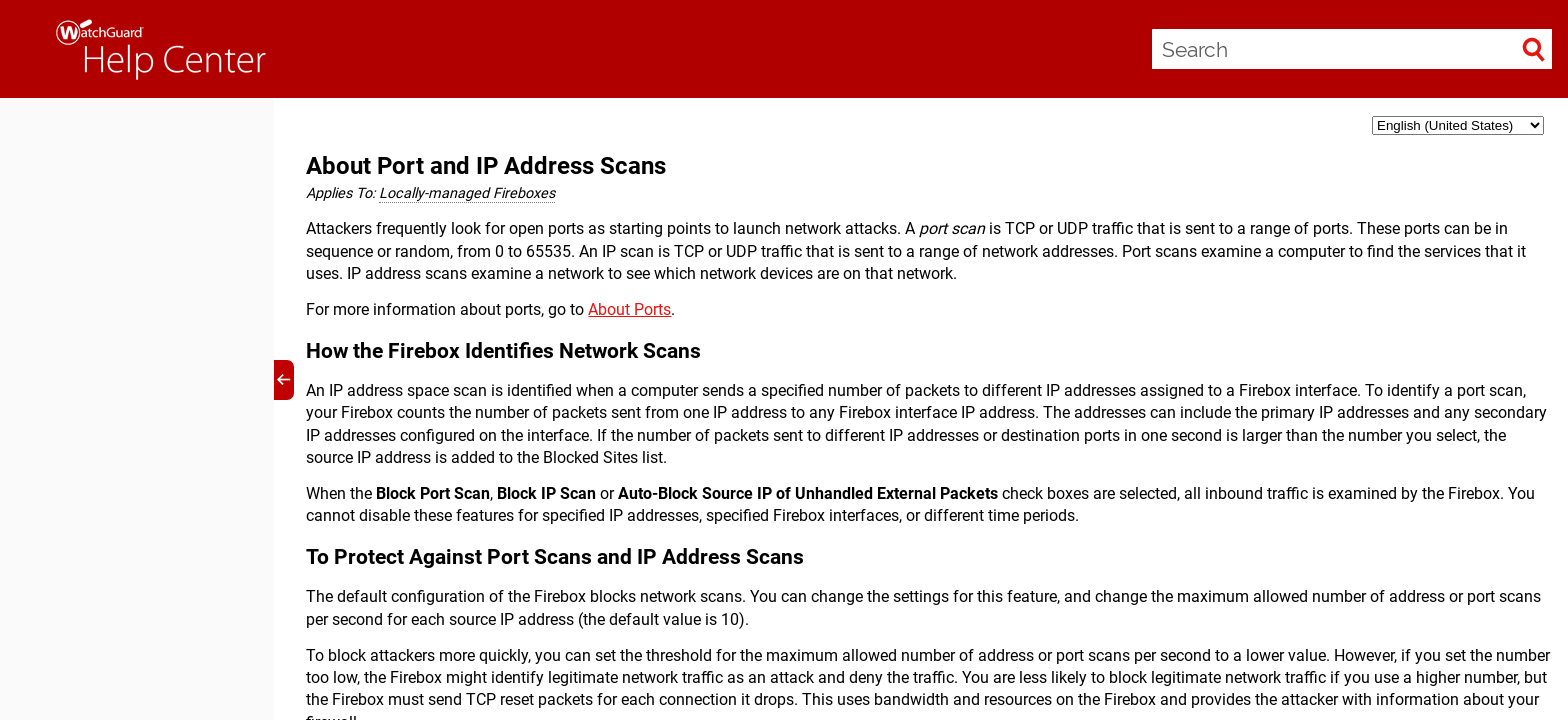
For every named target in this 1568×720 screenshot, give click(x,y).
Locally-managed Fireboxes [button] (467, 193)
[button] (1534, 49)
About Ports (629, 309)
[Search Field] (1352, 49)
